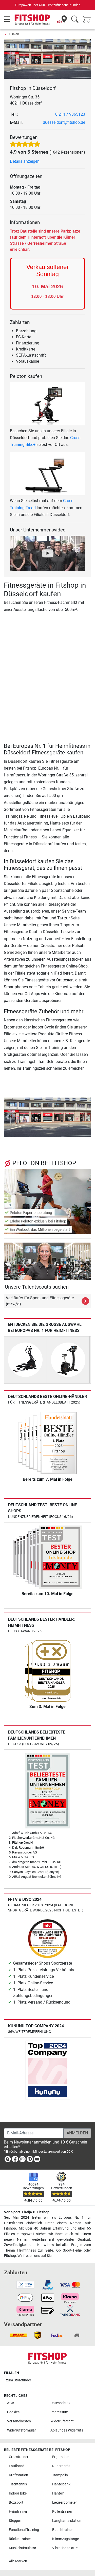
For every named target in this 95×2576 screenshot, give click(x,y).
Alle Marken (18, 2561)
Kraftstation (18, 2475)
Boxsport (16, 2502)
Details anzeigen (25, 161)
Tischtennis (18, 2484)
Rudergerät (61, 2466)
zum (18, 2380)
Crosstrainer (18, 2457)
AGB (10, 2403)
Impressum (59, 2412)
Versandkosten (19, 2421)
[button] (7, 1117)
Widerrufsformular (21, 2430)
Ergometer (60, 2457)
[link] (7, 2160)
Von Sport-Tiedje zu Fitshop (26, 2212)
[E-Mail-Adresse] (34, 2133)
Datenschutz (60, 2403)
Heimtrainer (18, 2511)
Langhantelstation (66, 2521)
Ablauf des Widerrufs (66, 2430)
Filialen (14, 34)
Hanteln (58, 2493)
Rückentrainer (20, 2539)
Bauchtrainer (62, 2530)
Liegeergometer (64, 2502)
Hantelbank (61, 2484)
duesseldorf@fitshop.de (64, 122)
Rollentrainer (62, 2511)
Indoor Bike (18, 2493)
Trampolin (60, 2475)
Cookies (13, 2412)
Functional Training (24, 2530)
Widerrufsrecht (62, 2421)
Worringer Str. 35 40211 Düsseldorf (26, 100)
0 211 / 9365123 (70, 114)
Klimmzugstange (65, 2539)
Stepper (15, 2521)
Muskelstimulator (22, 2548)
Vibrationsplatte (65, 2548)
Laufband (16, 2466)
